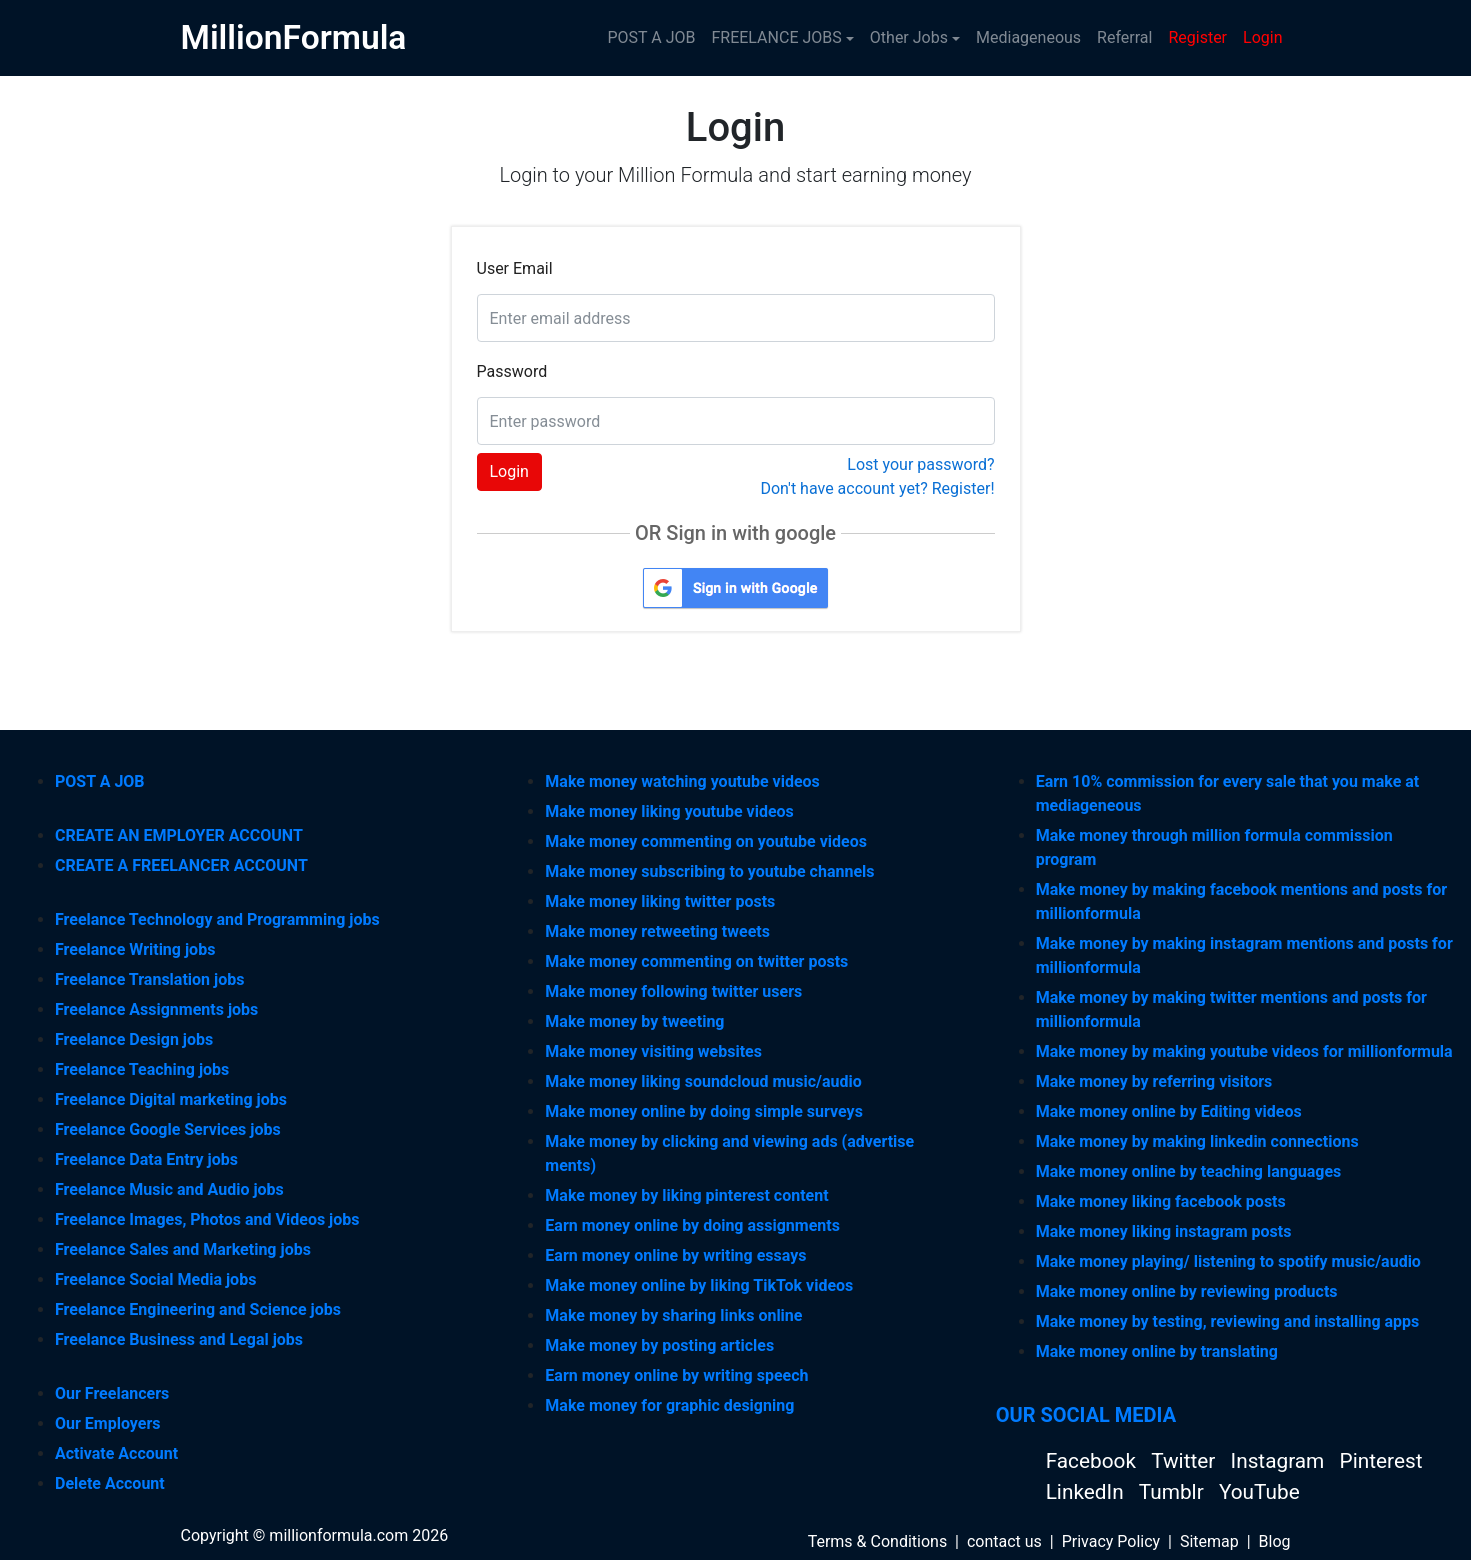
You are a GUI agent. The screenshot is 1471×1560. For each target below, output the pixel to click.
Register (1197, 37)
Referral (1124, 37)
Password (512, 371)
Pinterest (1381, 1461)
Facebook (1093, 1461)
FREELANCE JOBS (776, 37)
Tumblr (1174, 1492)
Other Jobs (909, 37)
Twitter (1185, 1461)
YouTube (1259, 1492)
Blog (1275, 1541)
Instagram (1280, 1461)
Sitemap (1209, 1541)
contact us (1004, 1541)
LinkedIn (1087, 1492)
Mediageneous (1028, 37)
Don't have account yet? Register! (877, 488)
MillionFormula (294, 37)
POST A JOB (651, 37)
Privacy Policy (1111, 1541)
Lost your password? (920, 464)
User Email (515, 268)
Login (1262, 37)
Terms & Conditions (878, 1541)
